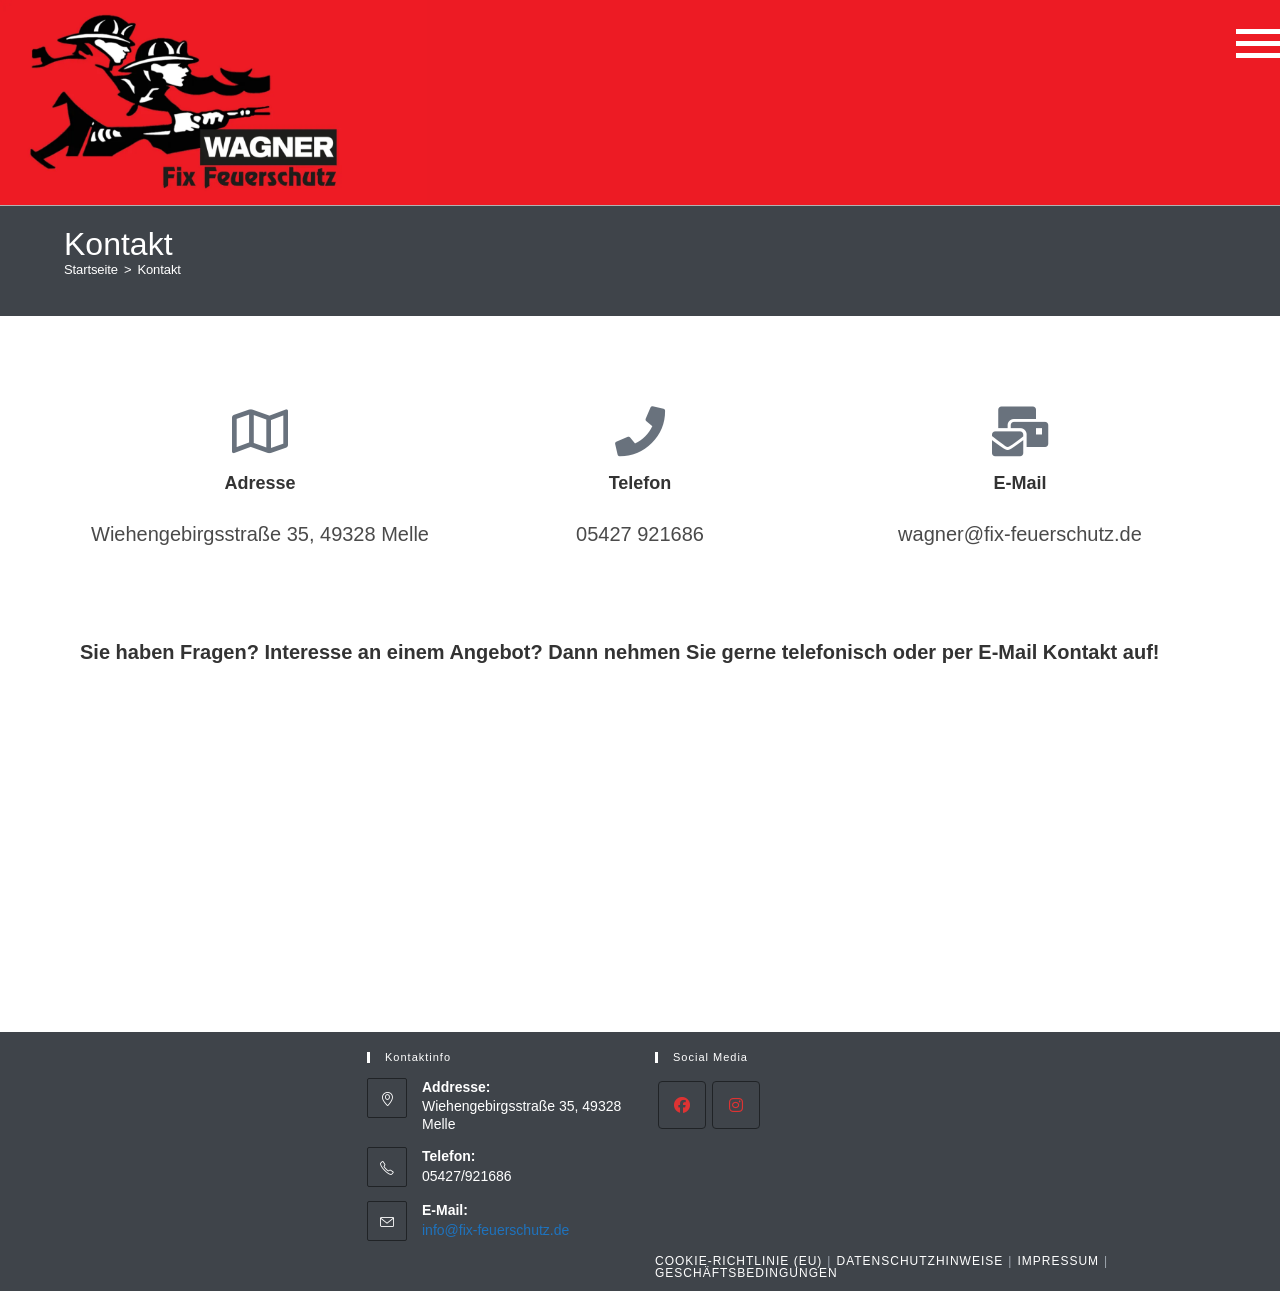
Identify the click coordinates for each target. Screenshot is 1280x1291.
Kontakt (158, 269)
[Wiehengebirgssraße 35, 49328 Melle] (640, 872)
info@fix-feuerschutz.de (495, 1230)
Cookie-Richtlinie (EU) (738, 1261)
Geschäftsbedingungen (746, 1273)
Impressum (1058, 1261)
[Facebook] (682, 1105)
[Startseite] (91, 269)
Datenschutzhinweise (919, 1261)
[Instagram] (736, 1105)
